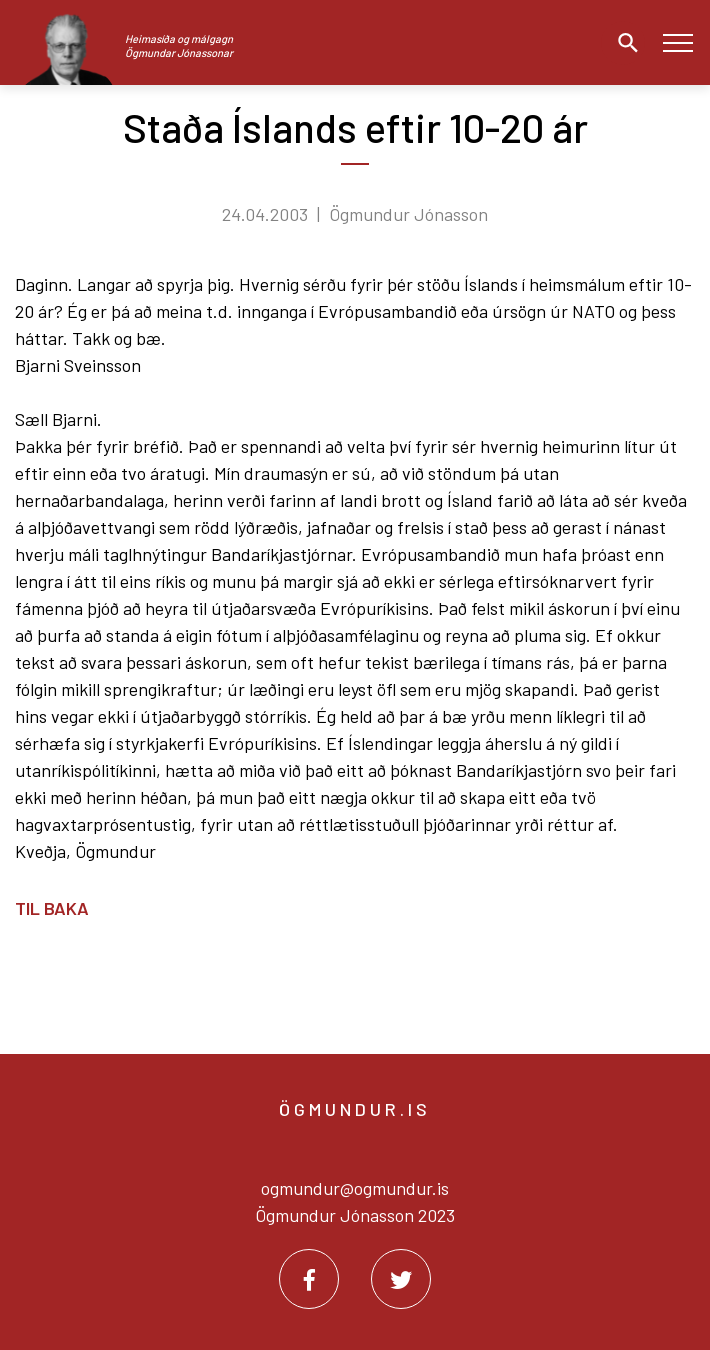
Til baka (52, 908)
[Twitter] (401, 1279)
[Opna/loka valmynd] (677, 42)
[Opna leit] (623, 43)
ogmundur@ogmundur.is (355, 1188)
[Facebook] (309, 1279)
